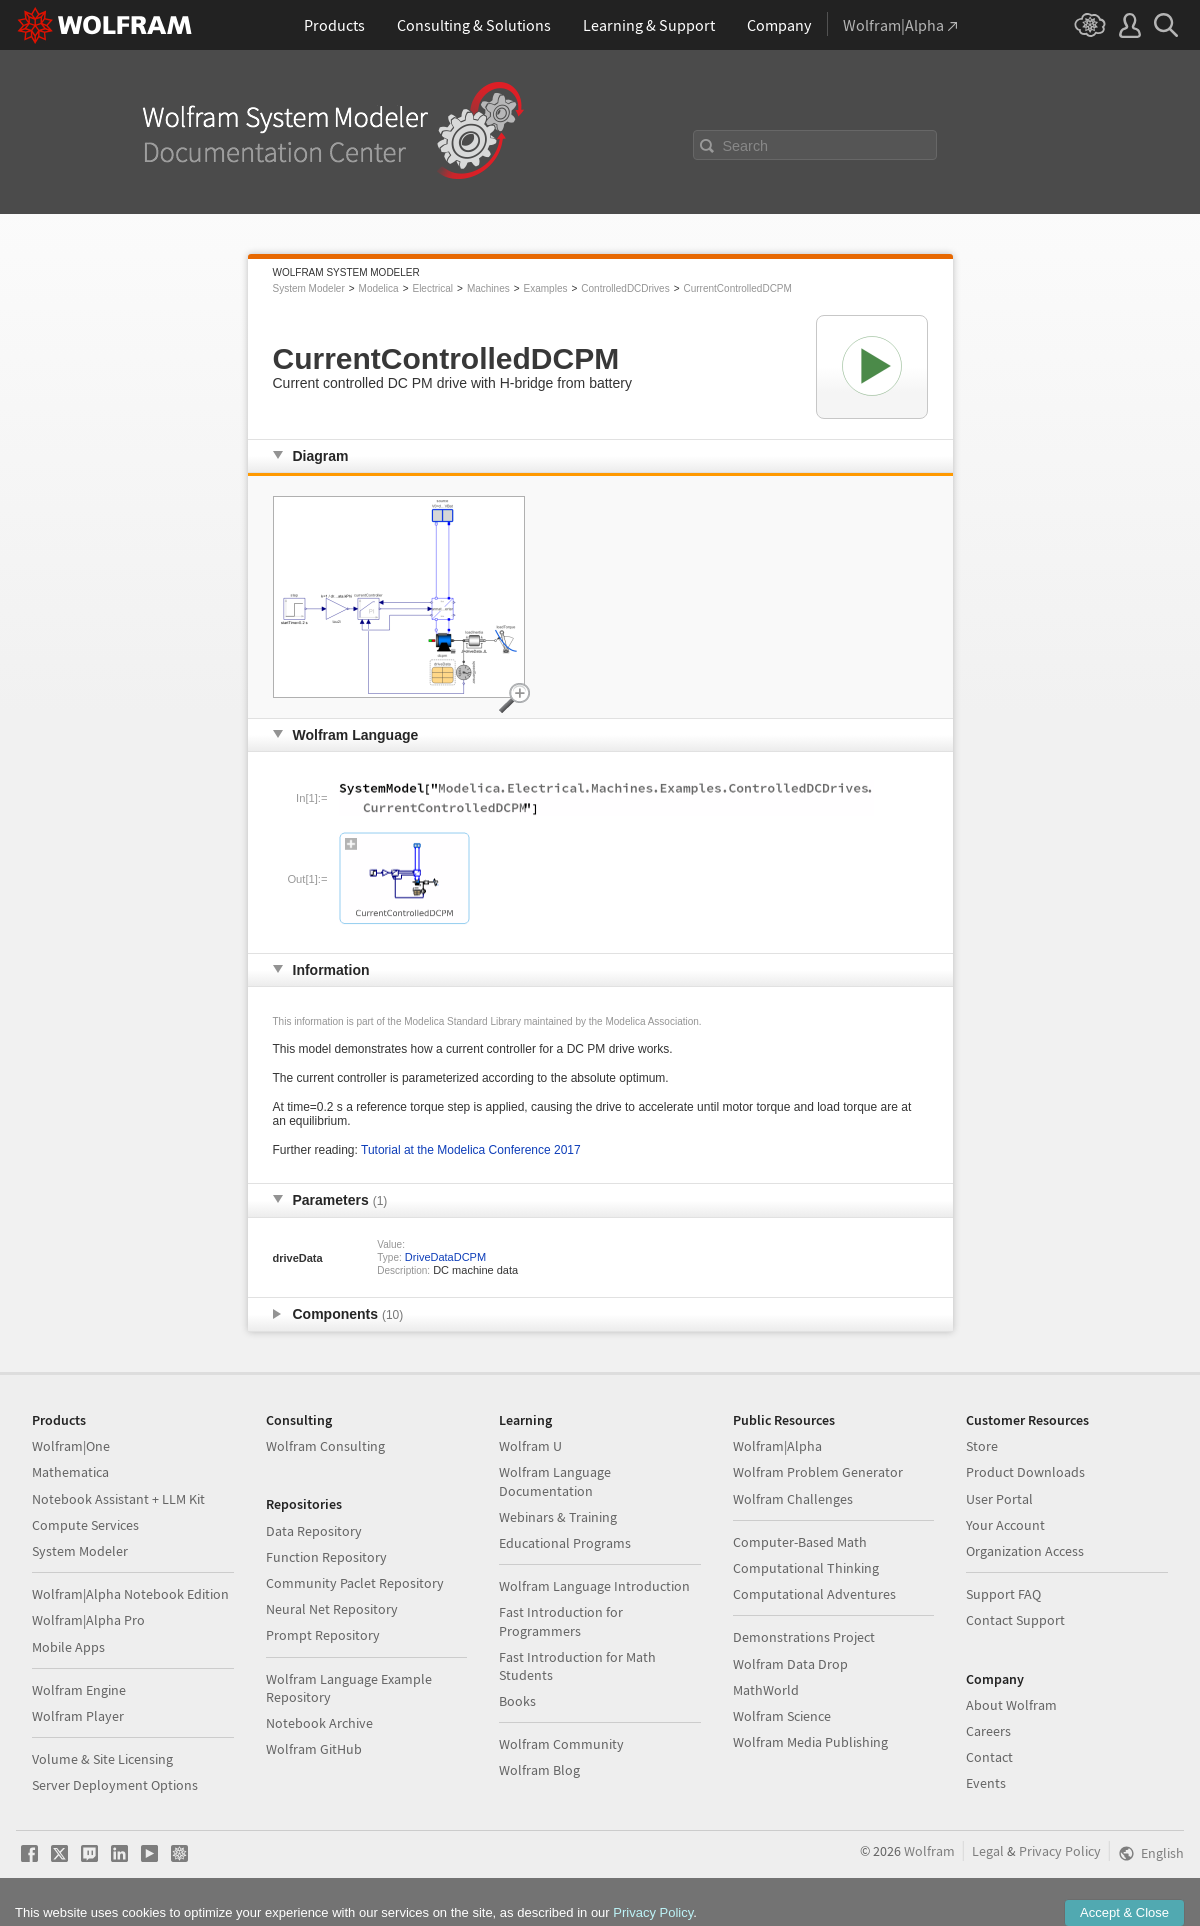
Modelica (379, 288)
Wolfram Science (782, 1716)
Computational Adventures (814, 1594)
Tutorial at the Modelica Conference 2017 (471, 1150)
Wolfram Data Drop (790, 1664)
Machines (488, 288)
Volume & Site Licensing (102, 1759)
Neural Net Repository (332, 1609)
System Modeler (309, 288)
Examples (546, 288)
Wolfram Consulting (325, 1446)
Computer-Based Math (800, 1542)
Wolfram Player (78, 1716)
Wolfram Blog (539, 1770)
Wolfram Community (561, 1744)
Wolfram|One (71, 1446)
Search (746, 146)
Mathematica (70, 1472)
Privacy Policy (1060, 1851)
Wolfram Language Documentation (555, 1481)
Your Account (1005, 1525)
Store (982, 1446)
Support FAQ (1003, 1594)
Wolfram (929, 1851)
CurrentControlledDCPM (738, 288)
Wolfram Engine (79, 1690)
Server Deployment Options (115, 1785)
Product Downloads (1025, 1472)
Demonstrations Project (804, 1637)
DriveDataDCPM (445, 1257)
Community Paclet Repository (355, 1583)
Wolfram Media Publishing (810, 1742)
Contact (989, 1757)
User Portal (999, 1499)
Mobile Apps (68, 1647)
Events (986, 1783)
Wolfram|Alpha (777, 1446)
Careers (988, 1731)
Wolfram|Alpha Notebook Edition (130, 1594)
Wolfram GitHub (314, 1749)
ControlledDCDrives (625, 288)
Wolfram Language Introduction (594, 1586)
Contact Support (1015, 1620)
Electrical (432, 288)
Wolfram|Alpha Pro (88, 1620)
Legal (988, 1851)
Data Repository (314, 1531)
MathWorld (766, 1690)
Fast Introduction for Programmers (561, 1621)
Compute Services (85, 1525)
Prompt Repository (323, 1635)
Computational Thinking (806, 1568)
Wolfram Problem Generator (818, 1472)
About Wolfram (1011, 1705)
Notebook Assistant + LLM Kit (118, 1499)
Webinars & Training (558, 1517)
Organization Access (1025, 1551)
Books (517, 1701)
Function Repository (326, 1557)
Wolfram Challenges (793, 1499)
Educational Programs (565, 1543)
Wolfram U (530, 1446)
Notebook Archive (319, 1723)
